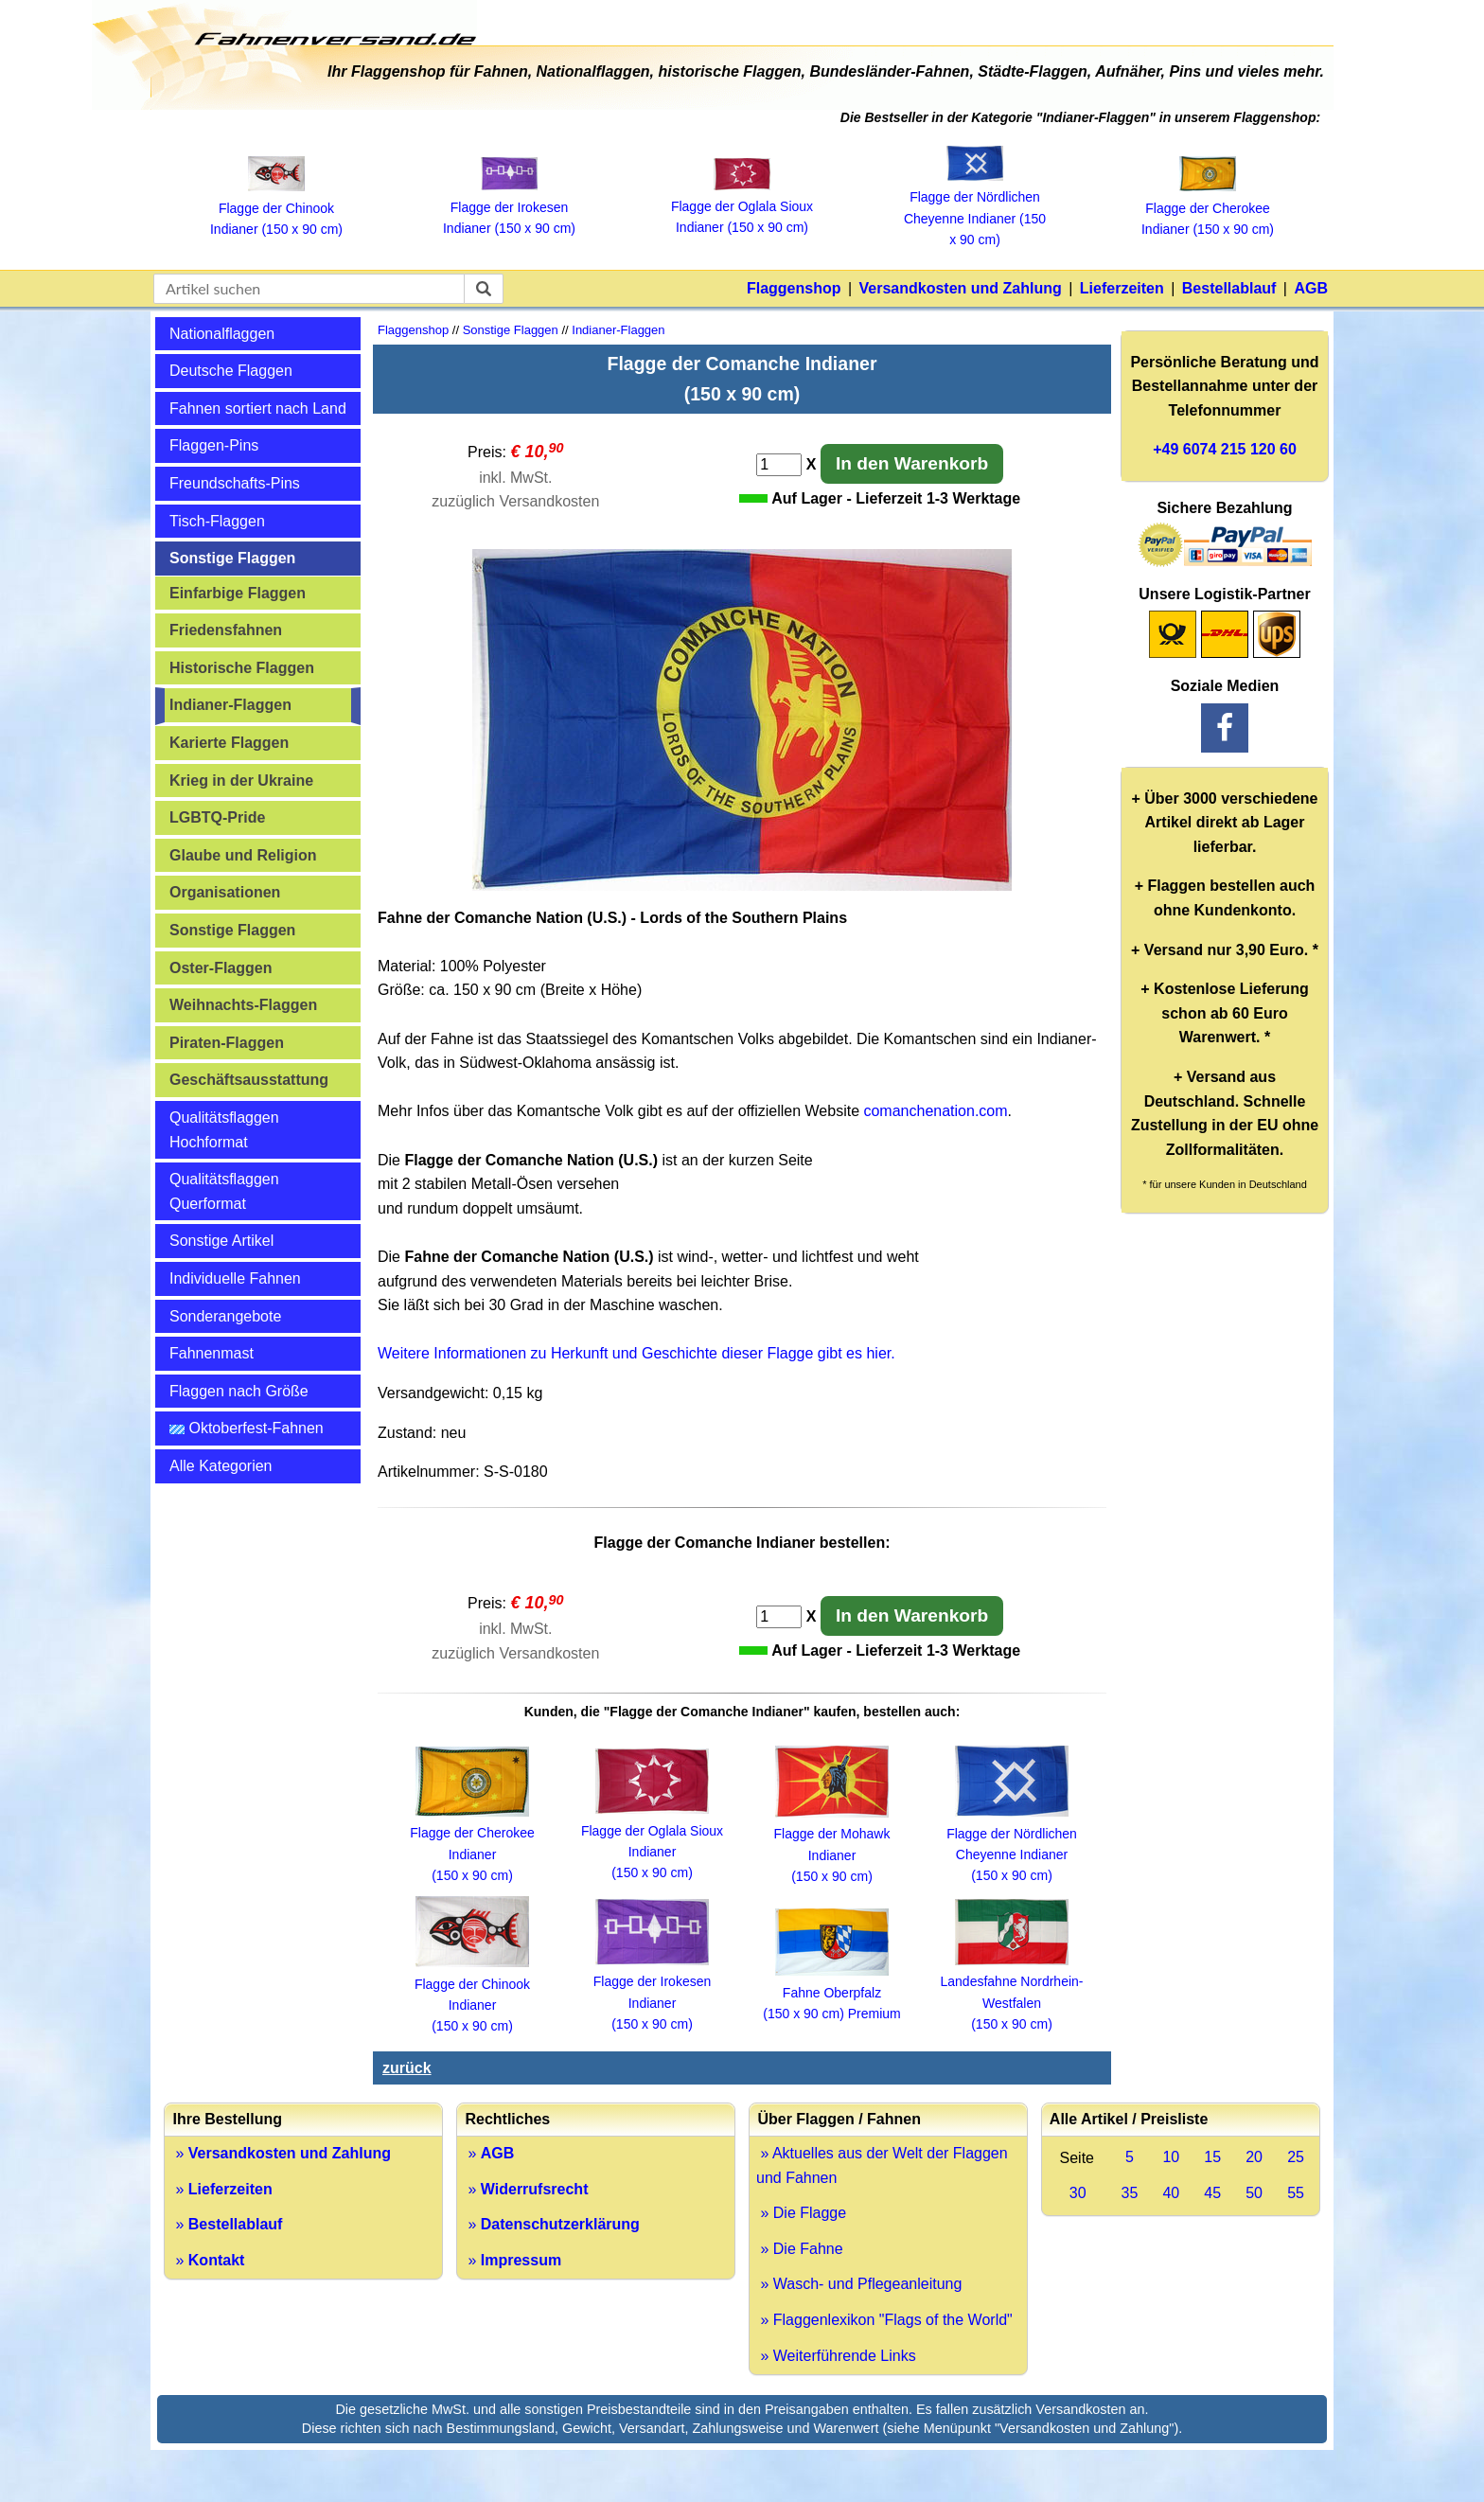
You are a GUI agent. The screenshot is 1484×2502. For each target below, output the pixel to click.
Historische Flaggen (241, 668)
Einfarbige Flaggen (237, 593)
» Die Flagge (801, 2213)
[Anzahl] (779, 464)
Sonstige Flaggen (232, 558)
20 (1254, 2157)
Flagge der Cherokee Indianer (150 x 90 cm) (1207, 208)
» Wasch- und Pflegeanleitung (859, 2284)
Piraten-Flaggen (226, 1043)
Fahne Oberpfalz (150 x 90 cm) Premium (831, 1992)
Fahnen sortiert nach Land (257, 408)
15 (1212, 2157)
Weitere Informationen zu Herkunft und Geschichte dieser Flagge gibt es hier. (636, 1353)
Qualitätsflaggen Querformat (224, 1191)
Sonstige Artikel (221, 1241)
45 (1212, 2193)
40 (1170, 2193)
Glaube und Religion (243, 855)
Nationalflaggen (221, 334)
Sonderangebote (225, 1316)
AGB (1311, 288)
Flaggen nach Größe (239, 1391)
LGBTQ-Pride (217, 817)
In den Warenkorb (912, 463)
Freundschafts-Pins (234, 483)
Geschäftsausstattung (248, 1080)
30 (1077, 2193)
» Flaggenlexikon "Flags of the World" (884, 2320)
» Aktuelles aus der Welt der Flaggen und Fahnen (882, 2165)
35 (1130, 2193)
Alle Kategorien (221, 1466)
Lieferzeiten (1122, 288)
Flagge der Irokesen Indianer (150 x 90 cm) (509, 207)
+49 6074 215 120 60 (1225, 449)
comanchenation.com (935, 1111)
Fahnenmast (211, 1353)
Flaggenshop (794, 288)
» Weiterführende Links (836, 2356)
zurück (407, 2068)
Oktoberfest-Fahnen (246, 1428)
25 (1295, 2157)
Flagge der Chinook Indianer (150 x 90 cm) (276, 208)
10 (1170, 2157)
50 (1254, 2193)
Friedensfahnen (225, 630)
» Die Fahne (799, 2249)
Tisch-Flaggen (217, 521)
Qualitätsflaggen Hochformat (224, 1129)
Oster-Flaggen (220, 968)
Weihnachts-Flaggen (243, 1005)
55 (1295, 2193)
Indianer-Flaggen (230, 705)
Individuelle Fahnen (235, 1278)
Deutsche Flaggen (230, 371)
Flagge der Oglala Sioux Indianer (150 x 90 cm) (742, 207)
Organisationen (224, 892)
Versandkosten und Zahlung (960, 288)
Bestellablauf (1229, 288)
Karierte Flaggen (229, 743)
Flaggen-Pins (213, 445)
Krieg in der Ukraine (241, 780)
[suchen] (484, 289)
